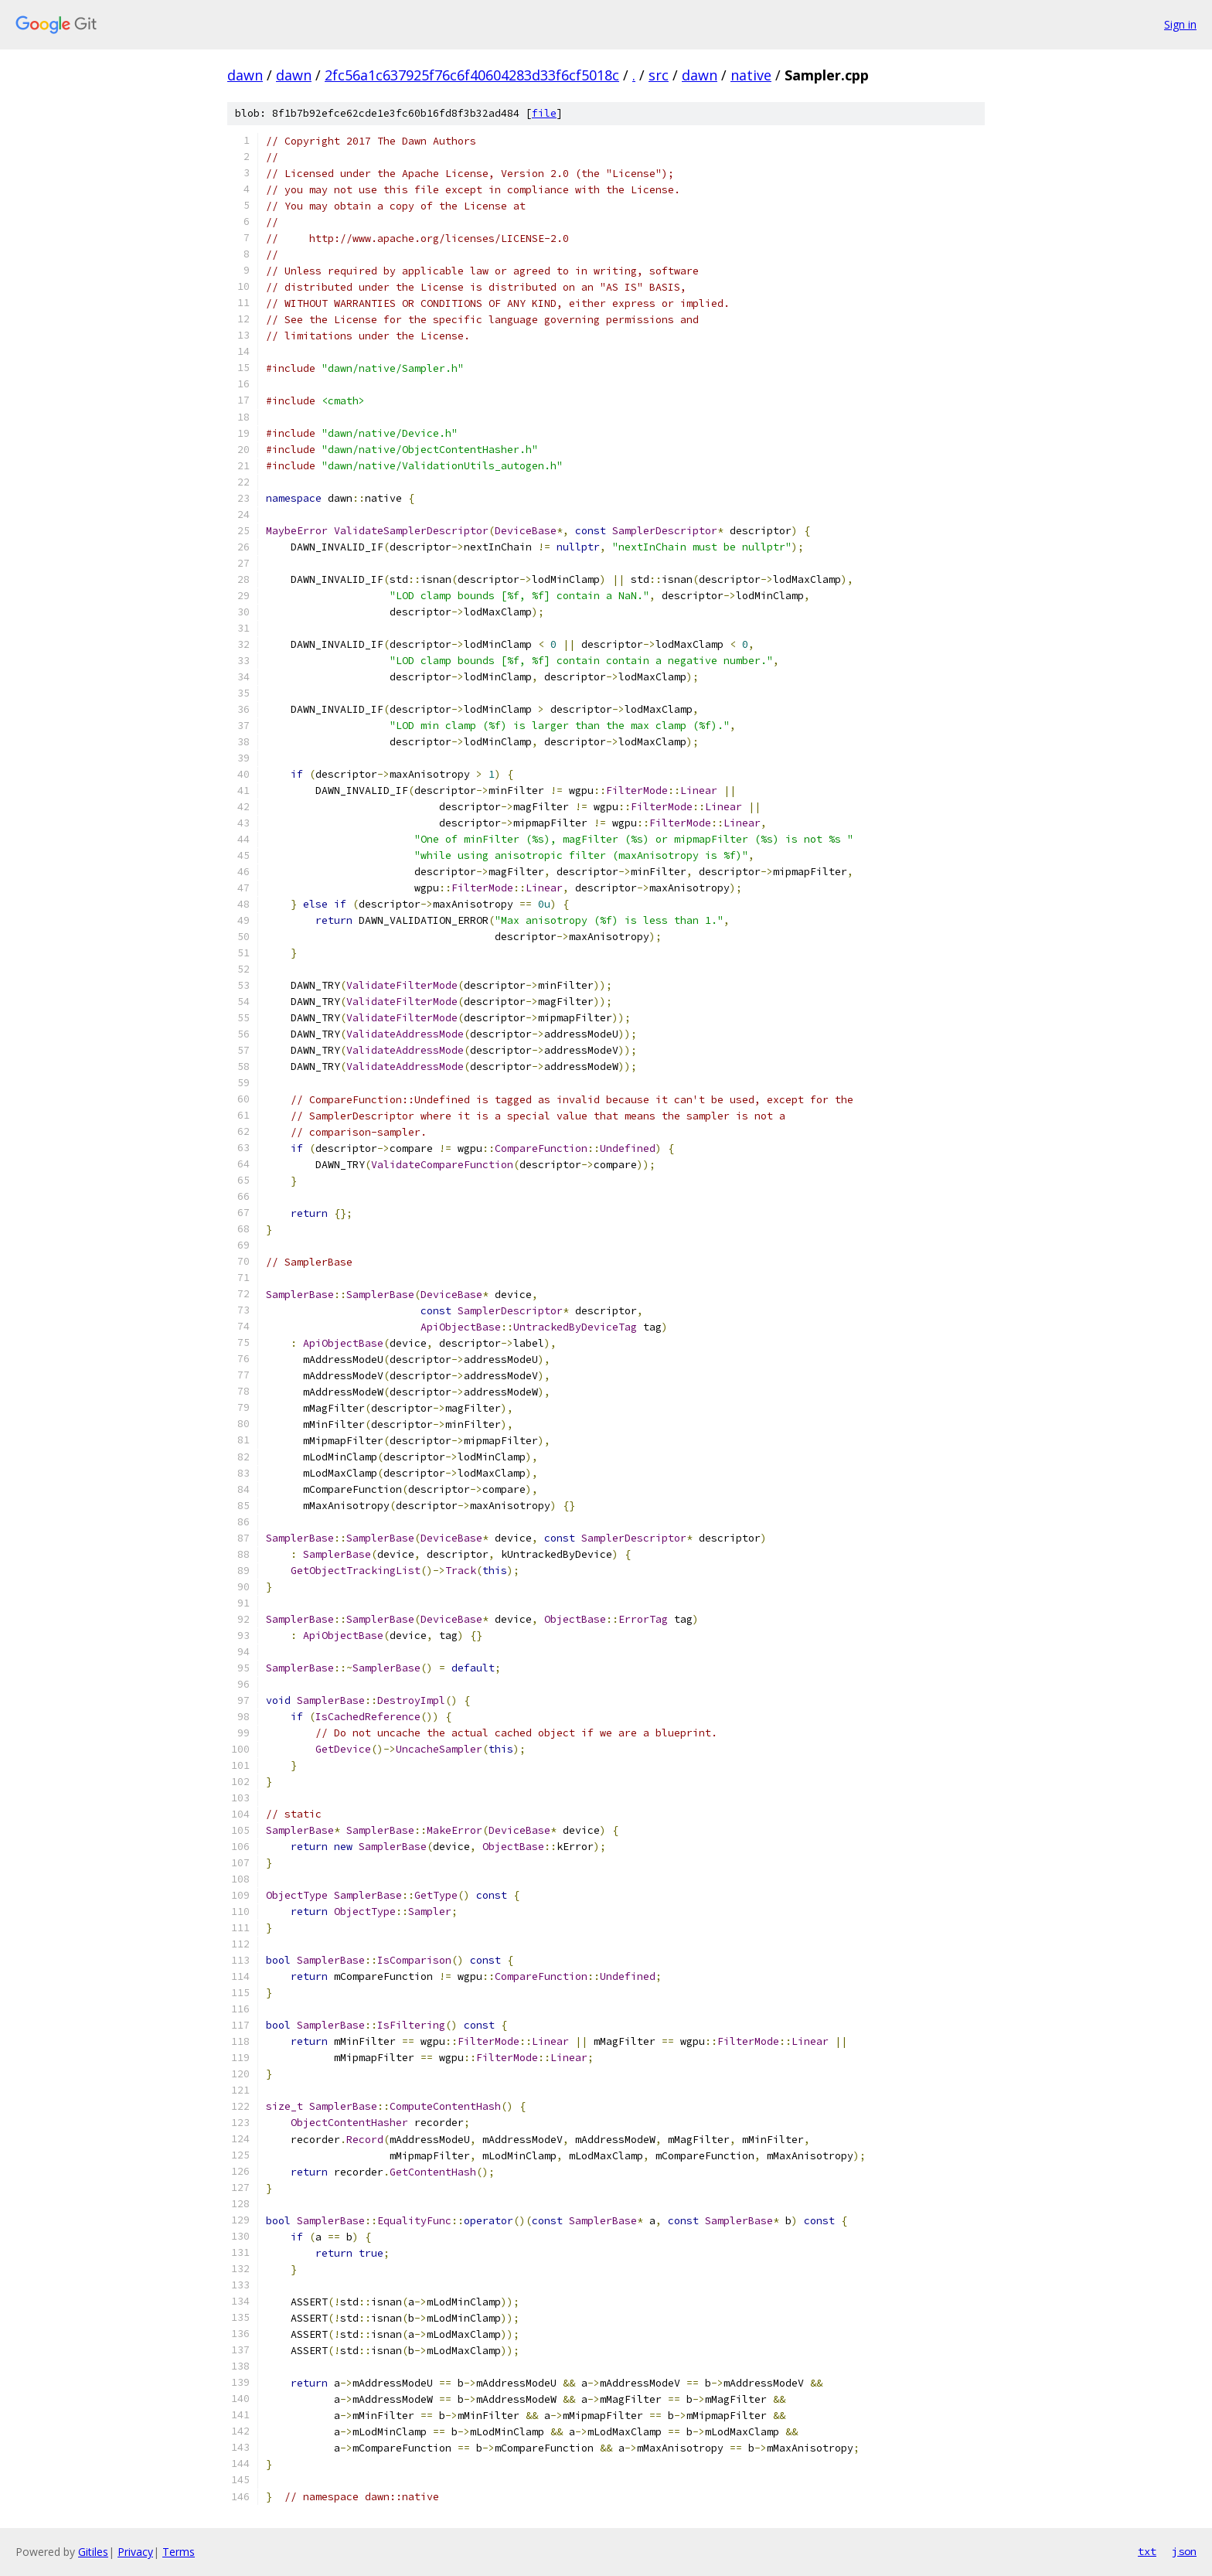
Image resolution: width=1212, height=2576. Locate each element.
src (659, 75)
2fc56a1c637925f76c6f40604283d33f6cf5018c (472, 75)
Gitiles (93, 2551)
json (1184, 2551)
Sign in (1180, 24)
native (750, 75)
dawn (245, 75)
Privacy (135, 2551)
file (544, 113)
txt (1147, 2551)
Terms (178, 2551)
